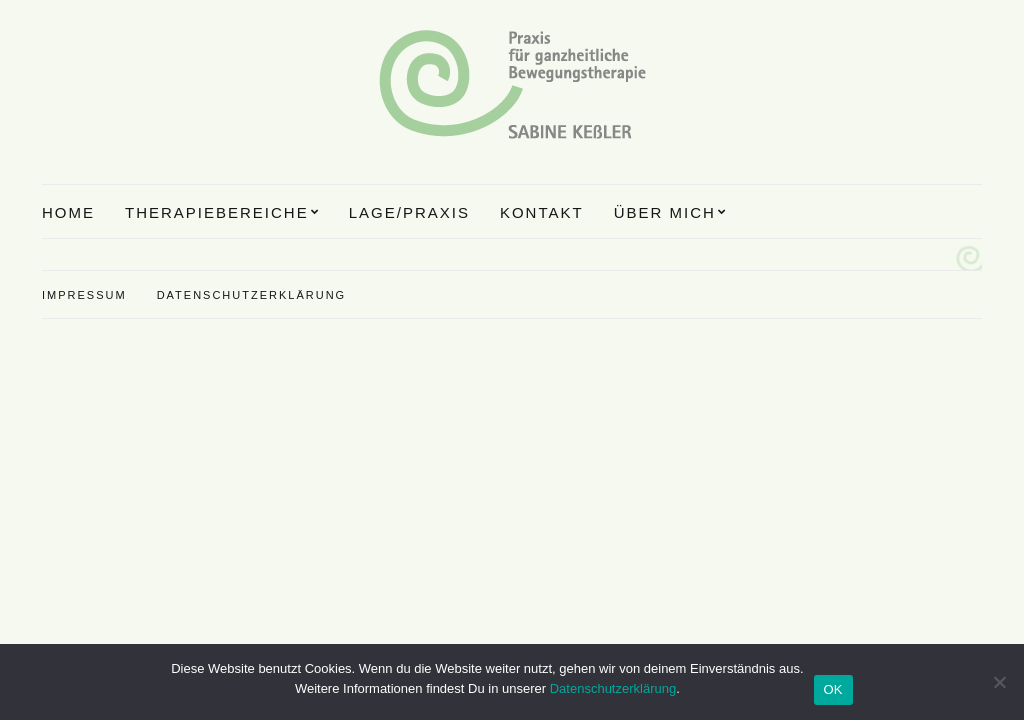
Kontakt (542, 212)
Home (68, 212)
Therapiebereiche (217, 212)
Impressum (84, 295)
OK (833, 689)
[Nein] (999, 682)
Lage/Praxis (409, 212)
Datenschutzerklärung (252, 295)
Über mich (665, 212)
